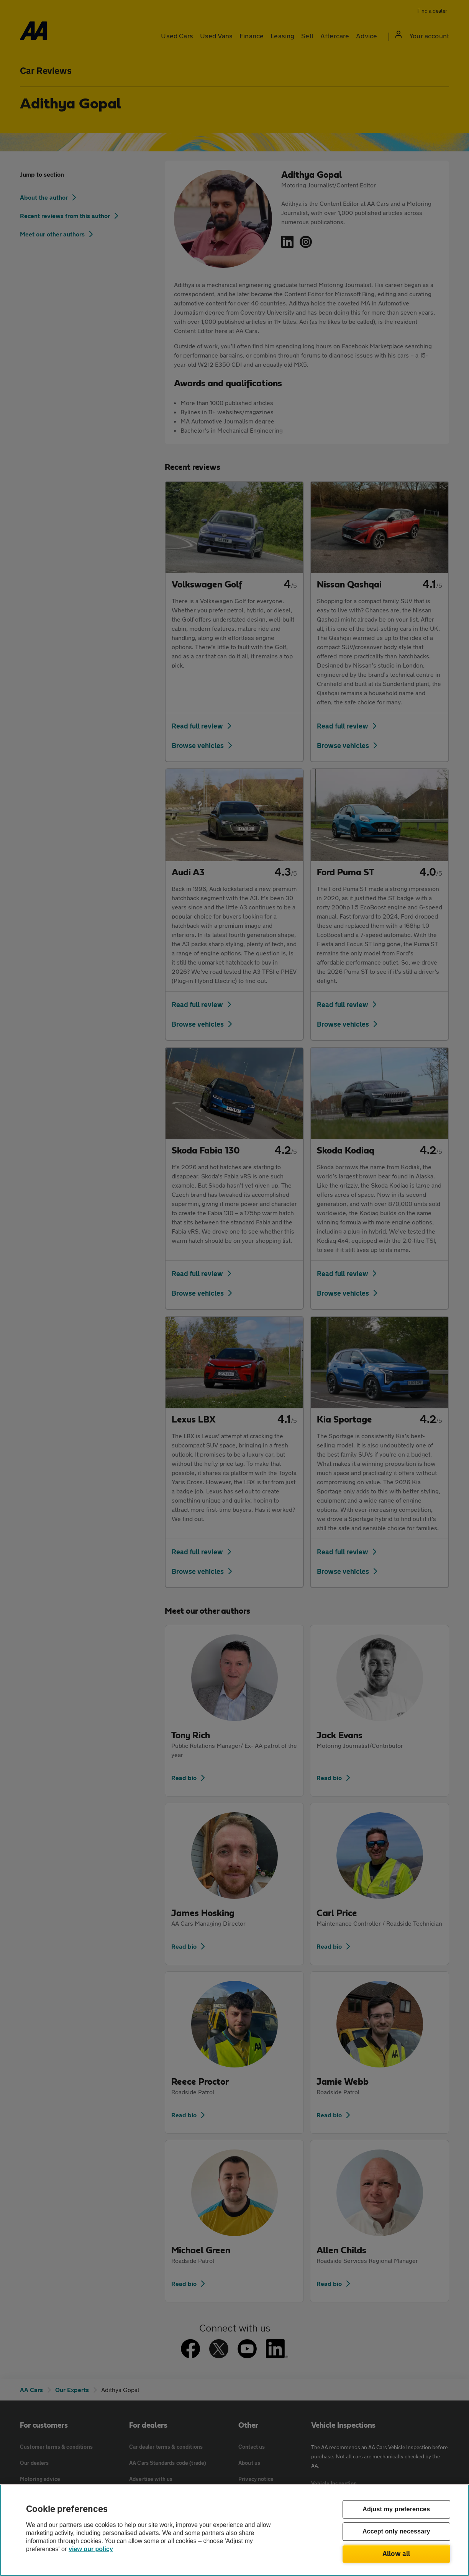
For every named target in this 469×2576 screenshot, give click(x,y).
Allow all (396, 2553)
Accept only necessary (396, 2531)
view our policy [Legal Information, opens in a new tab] (91, 2549)
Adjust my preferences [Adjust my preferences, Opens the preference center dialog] (396, 2509)
